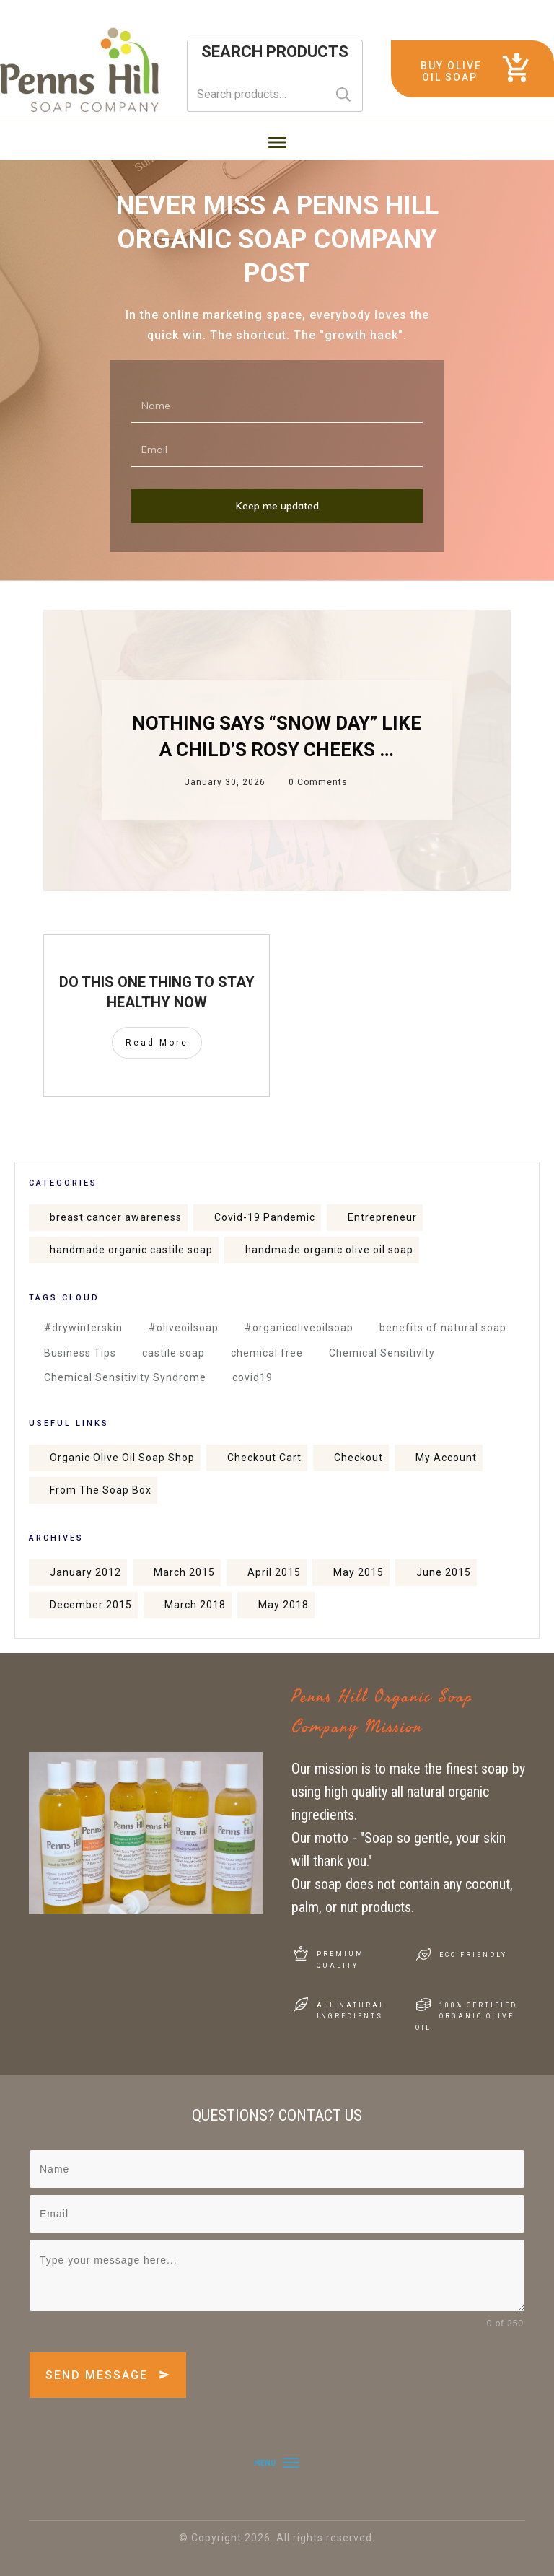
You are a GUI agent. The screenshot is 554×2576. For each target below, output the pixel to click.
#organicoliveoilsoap (299, 1327)
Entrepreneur (382, 1217)
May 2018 (283, 1605)
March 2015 (184, 1572)
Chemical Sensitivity (382, 1353)
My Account (446, 1457)
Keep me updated (277, 505)
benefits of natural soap (442, 1327)
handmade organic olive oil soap (329, 1250)
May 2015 (358, 1572)
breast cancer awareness (116, 1217)
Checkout (358, 1457)
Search (343, 94)
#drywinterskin (83, 1327)
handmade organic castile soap (131, 1250)
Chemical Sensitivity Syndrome (125, 1377)
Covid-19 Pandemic (264, 1217)
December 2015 (91, 1605)
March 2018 (195, 1605)
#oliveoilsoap (184, 1327)
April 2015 (274, 1572)
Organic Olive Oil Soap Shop (122, 1457)
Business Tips (80, 1353)
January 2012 (85, 1572)
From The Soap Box (100, 1490)
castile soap (173, 1353)
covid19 (252, 1377)
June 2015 (443, 1572)
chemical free (267, 1353)
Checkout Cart (264, 1457)
